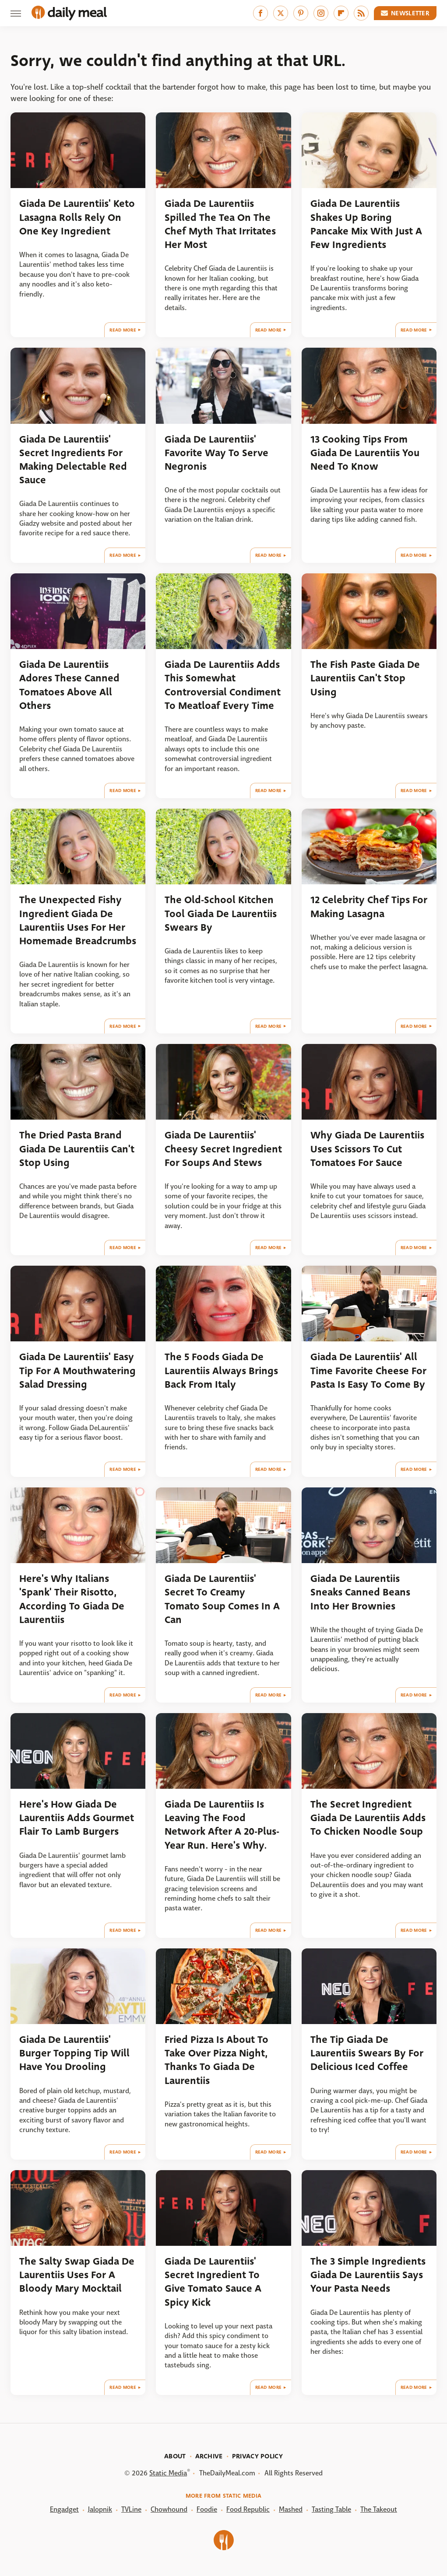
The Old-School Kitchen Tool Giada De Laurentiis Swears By (221, 913)
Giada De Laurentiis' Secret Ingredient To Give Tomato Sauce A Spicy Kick (213, 2282)
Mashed (291, 2509)
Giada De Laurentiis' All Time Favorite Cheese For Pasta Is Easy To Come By (368, 1370)
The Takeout (378, 2509)
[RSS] (361, 13)
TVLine (131, 2509)
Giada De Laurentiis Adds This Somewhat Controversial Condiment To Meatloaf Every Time (223, 685)
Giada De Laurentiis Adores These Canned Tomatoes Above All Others (69, 685)
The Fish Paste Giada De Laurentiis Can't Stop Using (365, 678)
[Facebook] (260, 13)
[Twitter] (280, 13)
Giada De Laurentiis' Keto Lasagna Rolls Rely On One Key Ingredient (77, 217)
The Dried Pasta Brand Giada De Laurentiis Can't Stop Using (76, 1148)
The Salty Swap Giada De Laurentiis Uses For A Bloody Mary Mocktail (76, 2275)
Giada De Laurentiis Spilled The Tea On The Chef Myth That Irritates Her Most (220, 224)
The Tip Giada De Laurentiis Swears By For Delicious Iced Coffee (366, 2053)
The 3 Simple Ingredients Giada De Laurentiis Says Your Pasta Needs (368, 2275)
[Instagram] (320, 13)
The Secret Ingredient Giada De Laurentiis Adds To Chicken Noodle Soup (368, 1818)
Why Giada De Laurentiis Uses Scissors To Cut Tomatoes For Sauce (367, 1148)
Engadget (64, 2509)
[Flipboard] (341, 13)
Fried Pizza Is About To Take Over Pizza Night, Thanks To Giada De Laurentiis (216, 2060)
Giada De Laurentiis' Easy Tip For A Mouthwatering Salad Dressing (77, 1370)
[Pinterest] (300, 13)
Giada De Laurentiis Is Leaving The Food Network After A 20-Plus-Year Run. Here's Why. (222, 1825)
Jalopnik (100, 2509)
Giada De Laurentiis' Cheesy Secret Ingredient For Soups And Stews (223, 1148)
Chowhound (169, 2509)
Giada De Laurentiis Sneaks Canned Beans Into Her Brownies (360, 1592)
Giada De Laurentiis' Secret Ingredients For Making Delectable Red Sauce (73, 460)
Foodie (207, 2509)
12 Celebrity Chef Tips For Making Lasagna (368, 906)
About (175, 2456)
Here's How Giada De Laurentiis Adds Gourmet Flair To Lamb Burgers (76, 1818)
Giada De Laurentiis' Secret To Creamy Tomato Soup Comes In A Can (222, 1599)
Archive (209, 2456)
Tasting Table (331, 2509)
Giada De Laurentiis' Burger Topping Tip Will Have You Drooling (74, 2053)
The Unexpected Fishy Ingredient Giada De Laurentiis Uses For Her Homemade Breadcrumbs (77, 920)
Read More (122, 330)
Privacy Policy (257, 2456)
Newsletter (405, 13)
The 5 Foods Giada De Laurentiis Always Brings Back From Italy (221, 1370)
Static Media (168, 2473)
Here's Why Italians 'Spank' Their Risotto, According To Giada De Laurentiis (71, 1599)
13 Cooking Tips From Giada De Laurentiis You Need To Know (364, 453)
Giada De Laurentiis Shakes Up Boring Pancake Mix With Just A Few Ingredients (366, 224)
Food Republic (248, 2509)
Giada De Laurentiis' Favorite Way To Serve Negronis (216, 453)
